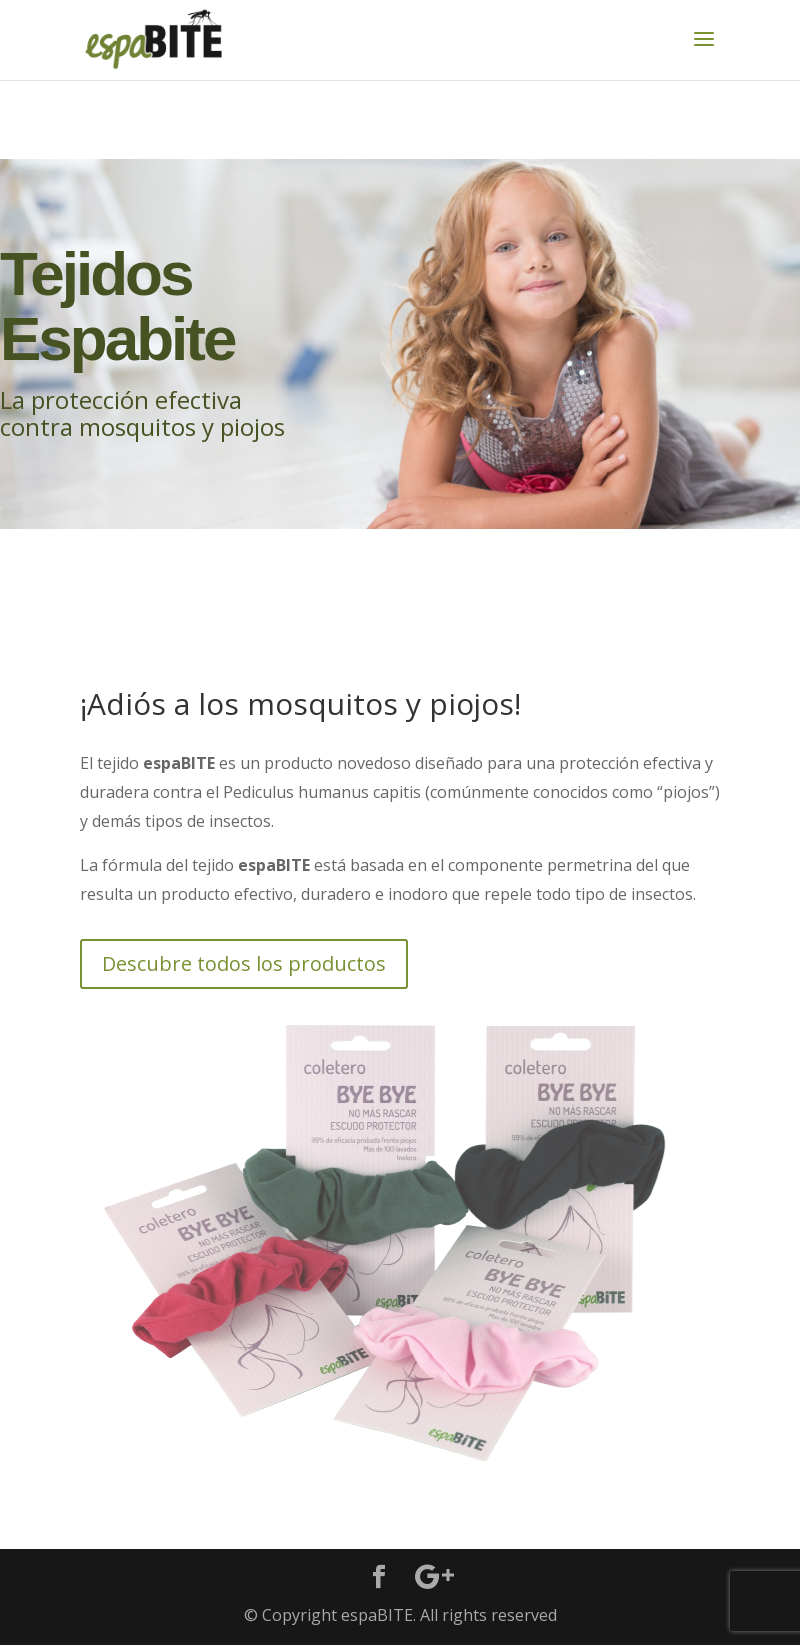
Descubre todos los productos (244, 963)
